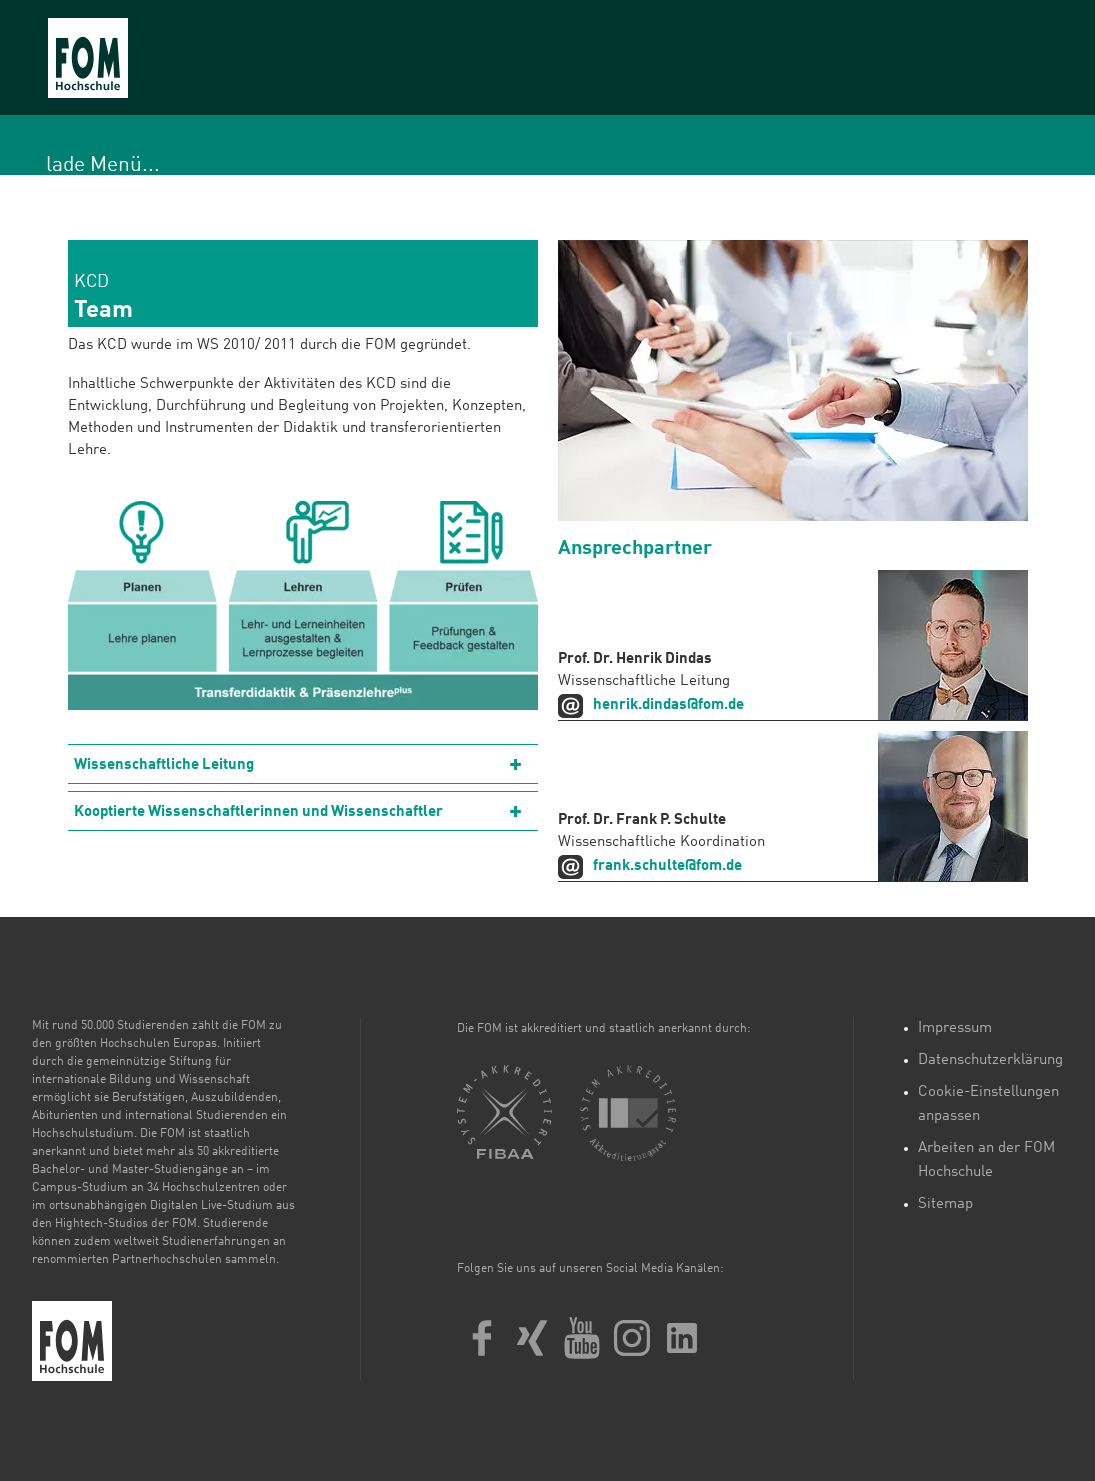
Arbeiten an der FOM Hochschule (986, 1160)
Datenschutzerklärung (990, 1060)
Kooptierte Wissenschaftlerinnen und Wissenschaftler (258, 812)
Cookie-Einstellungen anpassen (988, 1104)
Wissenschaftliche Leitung (164, 765)
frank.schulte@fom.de (667, 866)
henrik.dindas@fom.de (668, 705)
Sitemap (945, 1204)
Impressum (955, 1028)
